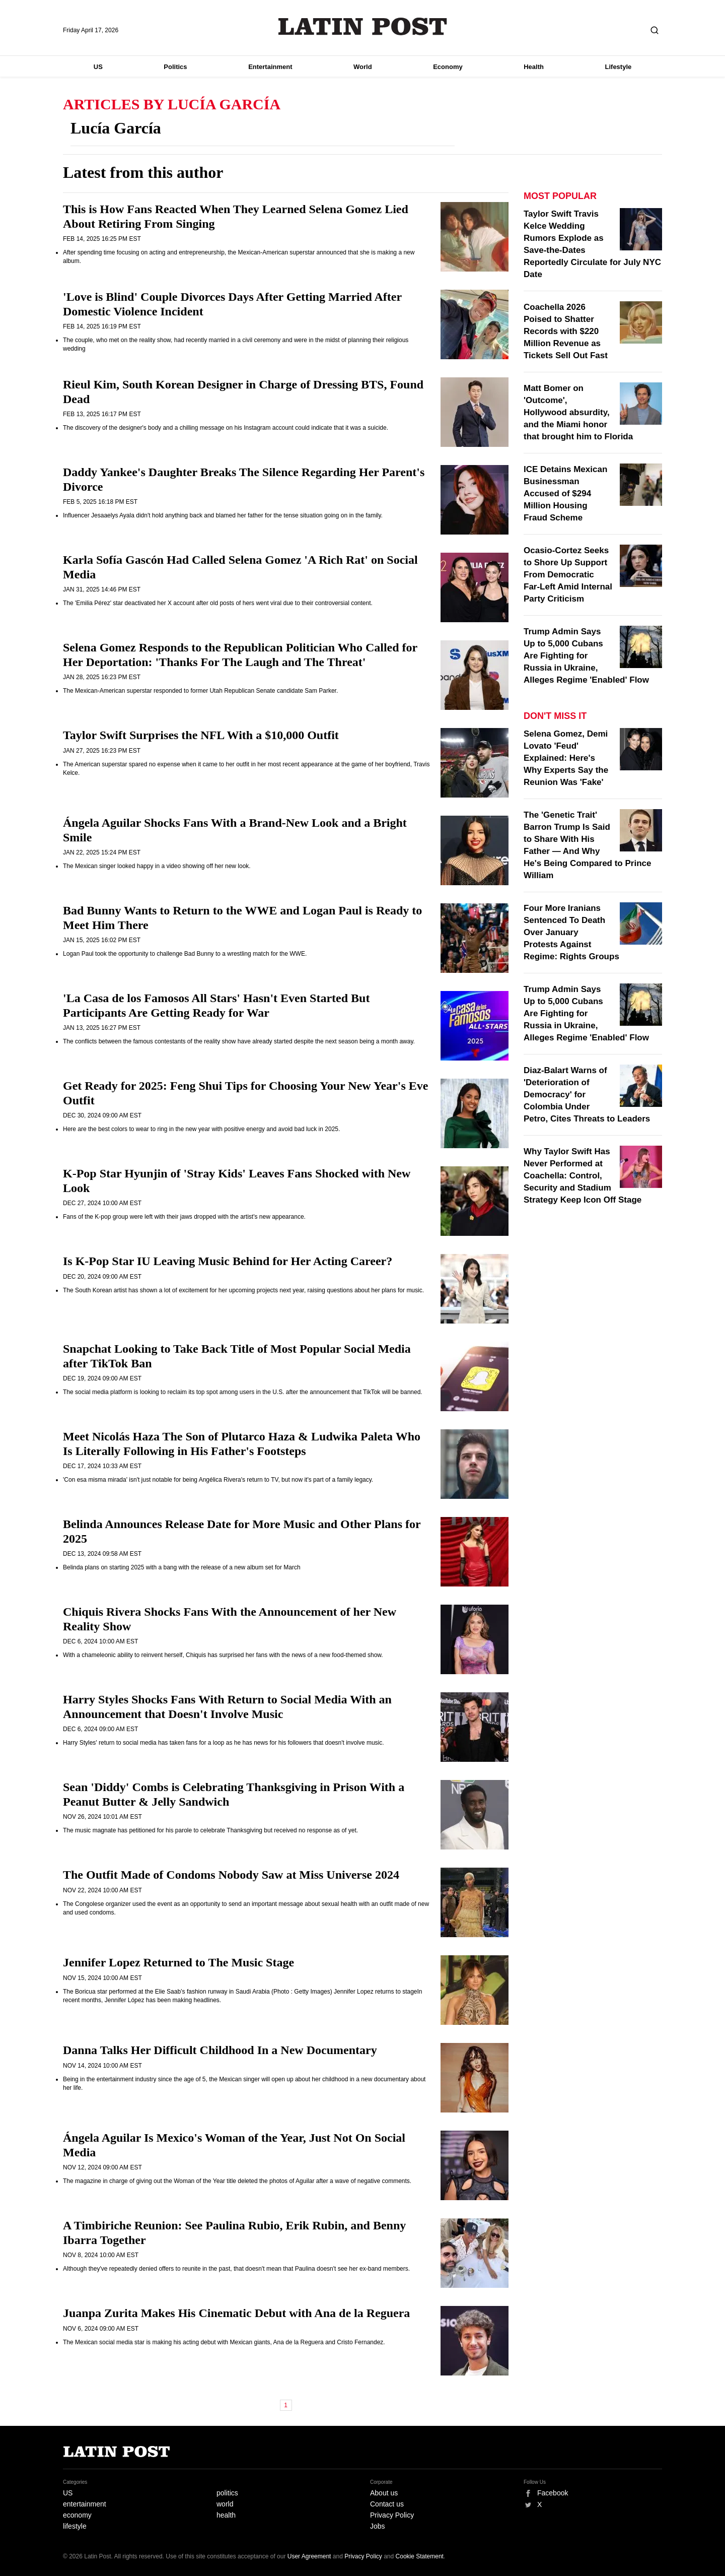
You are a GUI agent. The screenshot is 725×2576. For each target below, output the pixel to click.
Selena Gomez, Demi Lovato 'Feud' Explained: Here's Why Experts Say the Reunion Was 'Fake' (566, 758)
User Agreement (309, 2556)
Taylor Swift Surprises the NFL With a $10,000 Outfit (201, 735)
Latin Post (362, 26)
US (98, 67)
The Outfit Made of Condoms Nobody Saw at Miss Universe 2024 (231, 1874)
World (362, 67)
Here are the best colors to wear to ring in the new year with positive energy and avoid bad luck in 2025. (201, 1129)
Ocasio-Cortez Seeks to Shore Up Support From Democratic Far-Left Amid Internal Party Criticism (568, 575)
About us (384, 2493)
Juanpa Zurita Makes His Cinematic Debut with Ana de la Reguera (236, 2313)
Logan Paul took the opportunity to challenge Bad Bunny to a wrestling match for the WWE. (185, 953)
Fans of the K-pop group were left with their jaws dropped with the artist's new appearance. (184, 1216)
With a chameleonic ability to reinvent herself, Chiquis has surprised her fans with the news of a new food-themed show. (223, 1655)
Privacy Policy (392, 2515)
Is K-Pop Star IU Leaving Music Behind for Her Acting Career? (227, 1261)
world (224, 2504)
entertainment (84, 2504)
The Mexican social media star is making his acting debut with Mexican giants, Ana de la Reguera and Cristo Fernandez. (224, 2342)
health (226, 2515)
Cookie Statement (420, 2556)
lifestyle (75, 2526)
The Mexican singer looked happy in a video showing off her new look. (157, 866)
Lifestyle (618, 67)
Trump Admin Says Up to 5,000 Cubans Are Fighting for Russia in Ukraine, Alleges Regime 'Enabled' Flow (586, 656)
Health (534, 67)
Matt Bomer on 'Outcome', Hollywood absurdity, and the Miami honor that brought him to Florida (578, 412)
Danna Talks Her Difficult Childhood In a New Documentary (220, 2050)
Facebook (552, 2493)
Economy (448, 67)
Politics (175, 67)
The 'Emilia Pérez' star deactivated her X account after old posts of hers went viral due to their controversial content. (218, 603)
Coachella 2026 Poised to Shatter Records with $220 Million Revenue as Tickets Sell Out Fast (566, 331)
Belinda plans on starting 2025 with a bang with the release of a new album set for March (182, 1567)
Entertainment (270, 67)
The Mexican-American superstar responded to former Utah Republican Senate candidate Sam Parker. (200, 690)
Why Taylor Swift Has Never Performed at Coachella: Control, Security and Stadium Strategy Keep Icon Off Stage (582, 1176)
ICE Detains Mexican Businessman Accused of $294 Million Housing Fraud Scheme (565, 493)
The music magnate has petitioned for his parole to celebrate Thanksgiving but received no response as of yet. (210, 1830)
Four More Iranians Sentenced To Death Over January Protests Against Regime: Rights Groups (571, 932)
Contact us (387, 2504)
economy (77, 2515)
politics (227, 2493)
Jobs (377, 2526)
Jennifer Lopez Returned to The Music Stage (178, 1962)
